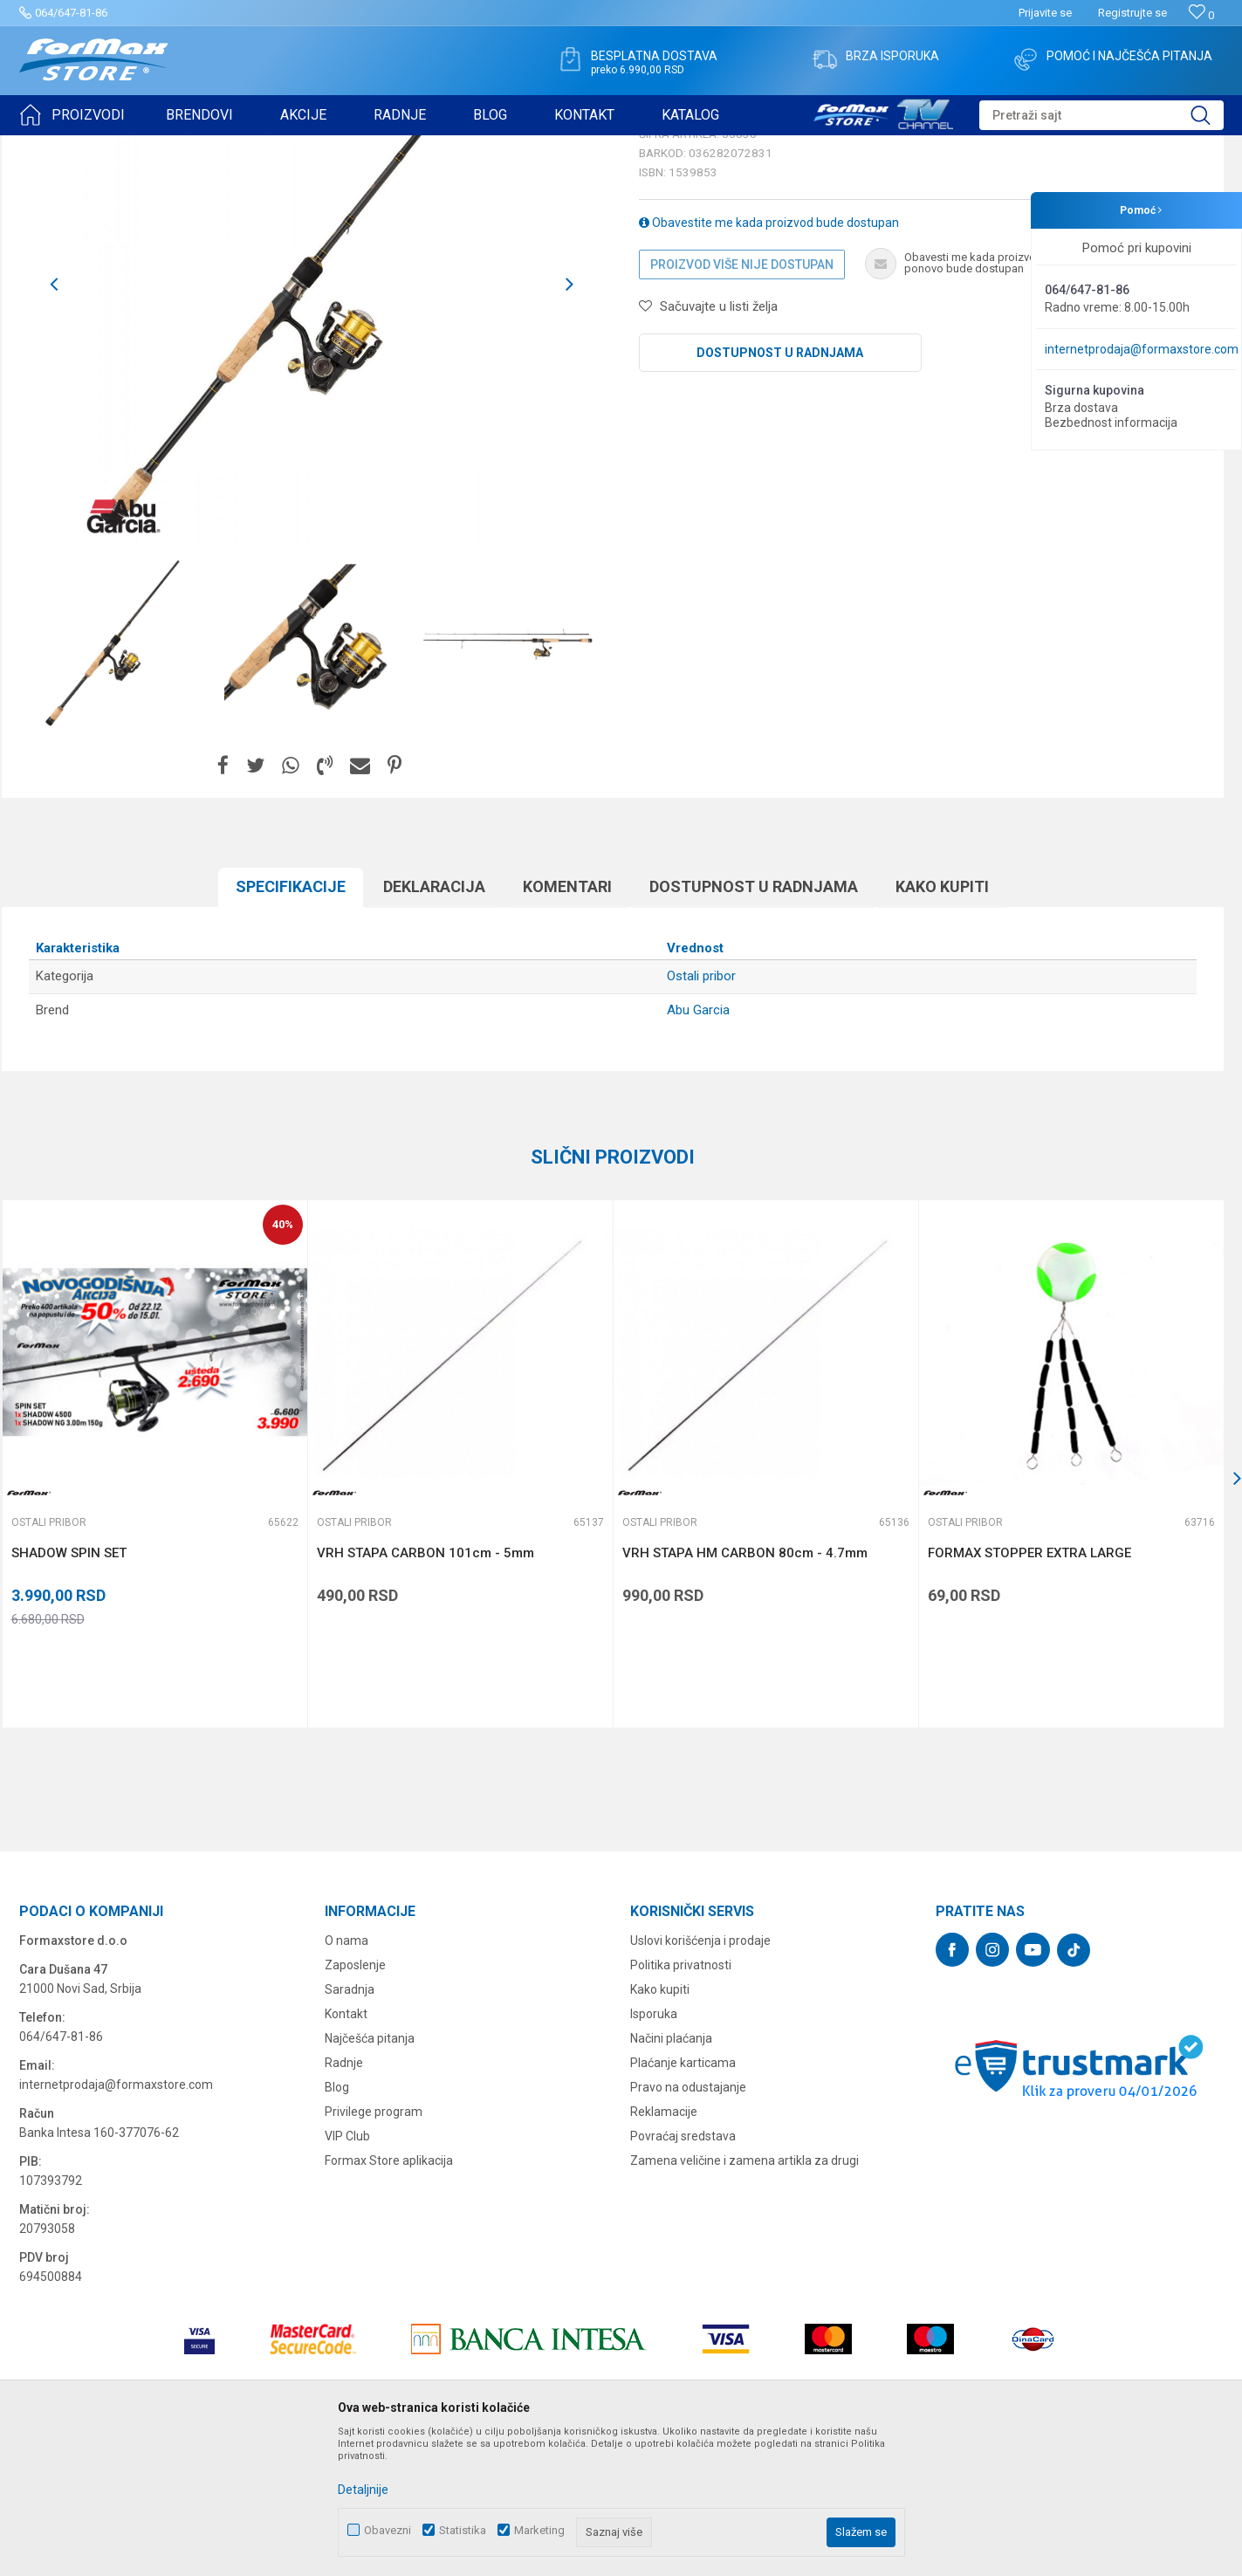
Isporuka (653, 2149)
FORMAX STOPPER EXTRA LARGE (1029, 1688)
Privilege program (373, 2247)
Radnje (344, 2198)
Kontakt (346, 2149)
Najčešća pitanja (370, 2174)
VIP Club (347, 2271)
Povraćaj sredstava (683, 2271)
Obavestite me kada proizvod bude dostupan (769, 358)
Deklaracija (434, 1022)
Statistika (462, 2530)
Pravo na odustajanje (688, 2222)
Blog (337, 2222)
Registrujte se (1132, 12)
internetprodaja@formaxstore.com (1142, 349)
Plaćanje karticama (683, 2198)
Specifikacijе (291, 1022)
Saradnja (349, 2125)
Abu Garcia (698, 1145)
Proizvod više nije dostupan (742, 400)
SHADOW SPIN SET (69, 1688)
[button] (1101, 115)
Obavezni (387, 2530)
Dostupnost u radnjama (779, 488)
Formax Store (51, 147)
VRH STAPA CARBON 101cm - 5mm (425, 1688)
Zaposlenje (355, 2100)
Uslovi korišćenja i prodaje (700, 2076)
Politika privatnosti (680, 2100)
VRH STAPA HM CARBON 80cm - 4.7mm (745, 1688)
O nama (346, 2076)
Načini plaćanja (671, 2174)
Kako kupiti (942, 1022)
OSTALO (174, 147)
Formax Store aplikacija (389, 2296)
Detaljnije (363, 2490)
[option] (117, 779)
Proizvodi (118, 147)
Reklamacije (663, 2247)
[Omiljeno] (1201, 15)
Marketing (539, 2530)
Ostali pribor (235, 147)
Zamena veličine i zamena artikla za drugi (744, 2296)
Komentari (567, 1022)
